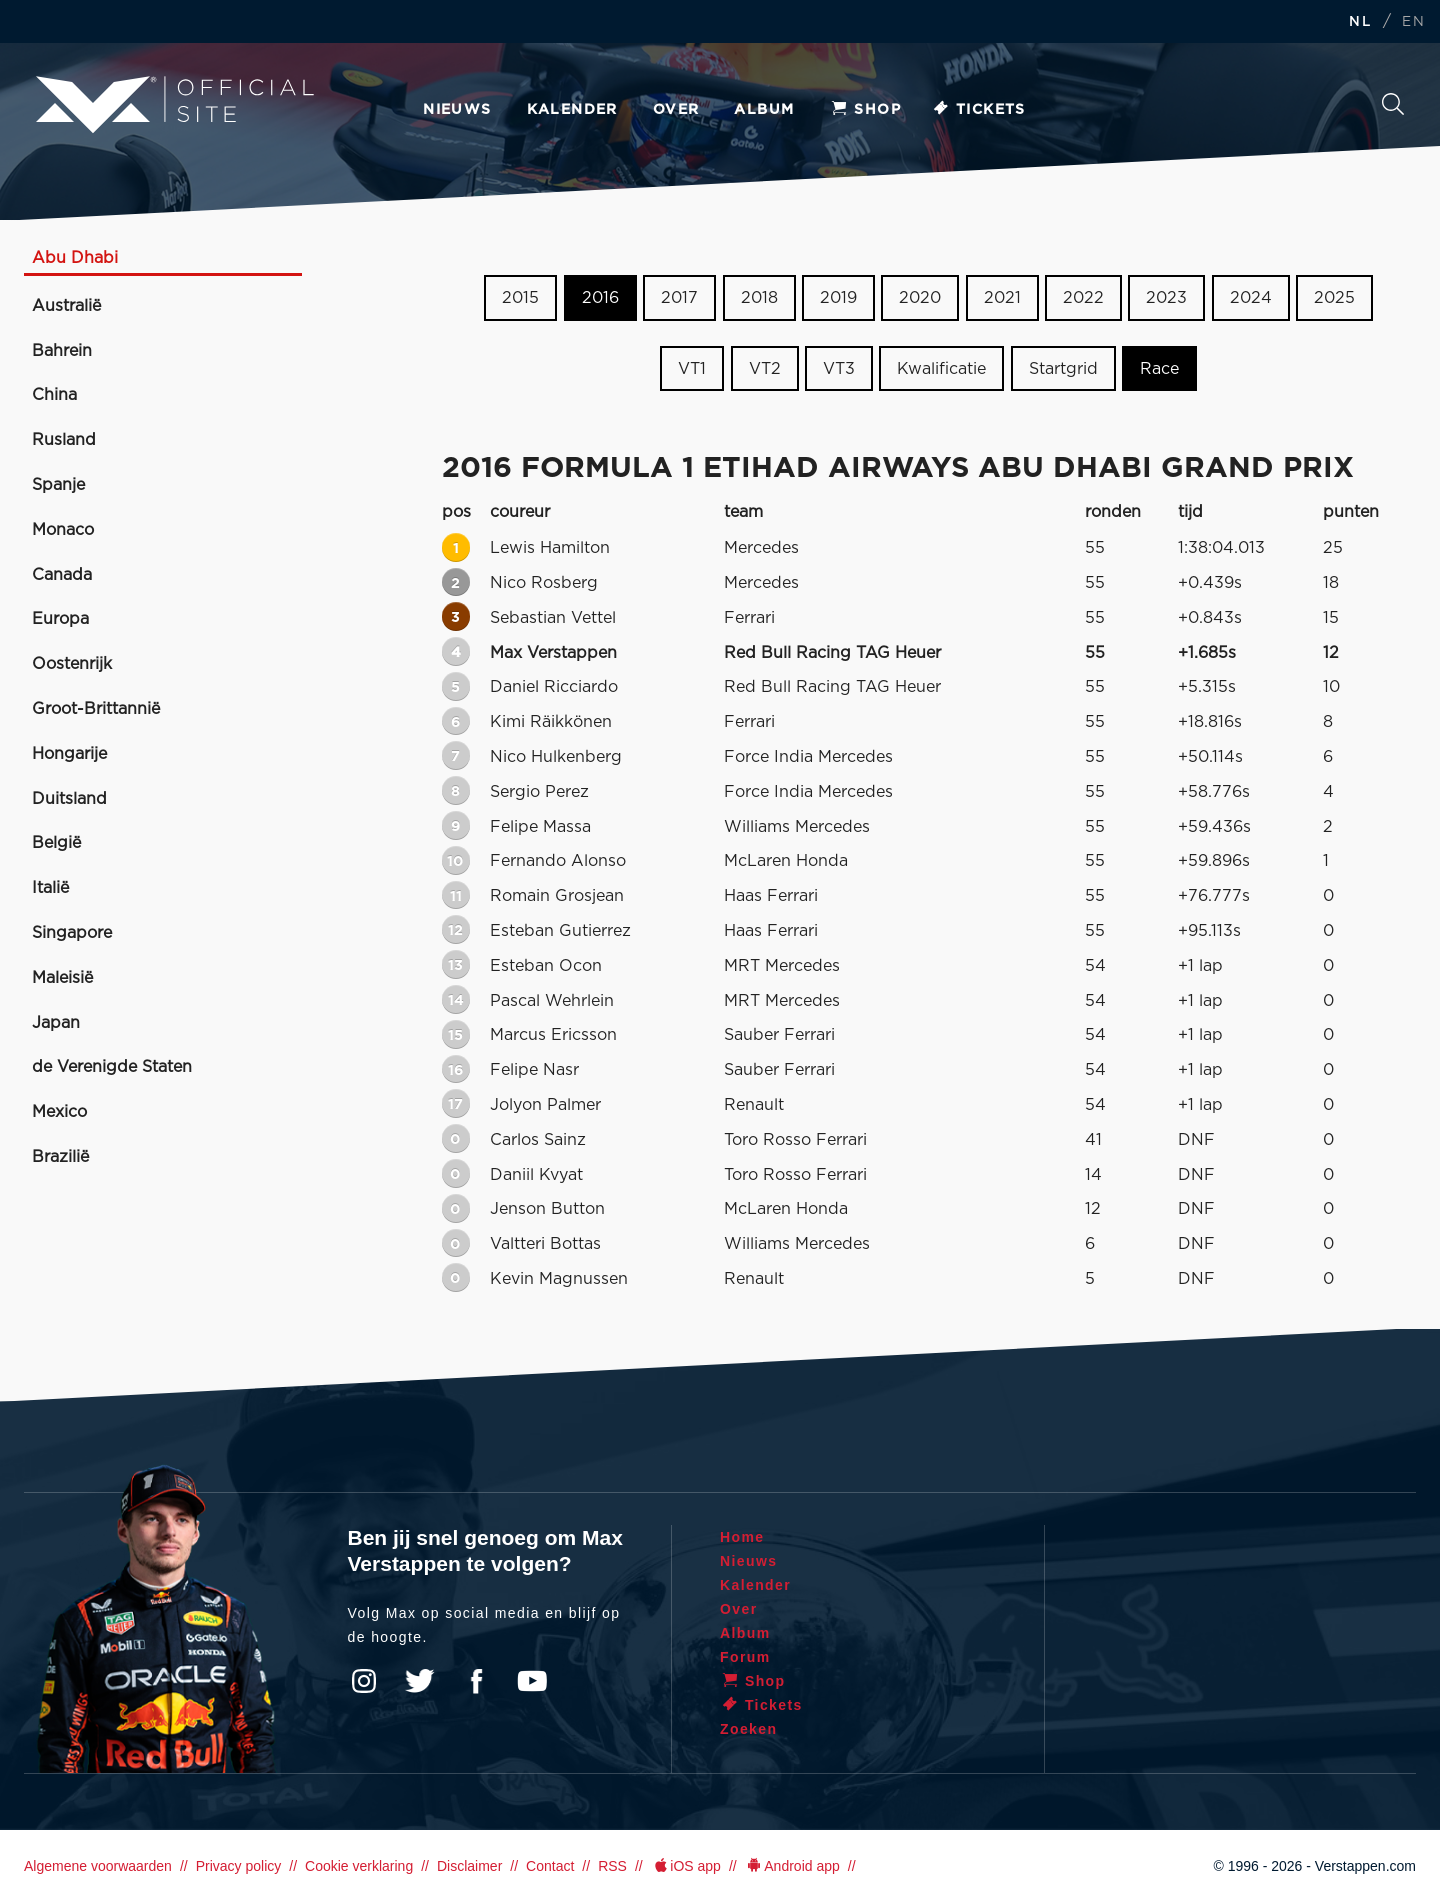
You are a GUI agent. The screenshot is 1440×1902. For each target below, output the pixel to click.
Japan (56, 1023)
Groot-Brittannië (96, 709)
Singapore (72, 933)
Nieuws (457, 110)
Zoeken (1393, 104)
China (54, 395)
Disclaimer (469, 1866)
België (56, 843)
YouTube (532, 1681)
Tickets (978, 110)
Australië (66, 306)
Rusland (64, 440)
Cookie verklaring (359, 1866)
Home (742, 1537)
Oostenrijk (72, 664)
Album (764, 110)
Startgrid (1063, 369)
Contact (550, 1866)
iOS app (686, 1866)
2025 (1334, 298)
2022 (1083, 298)
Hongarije (69, 754)
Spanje (58, 485)
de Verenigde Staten (112, 1067)
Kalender (572, 110)
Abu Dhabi (75, 258)
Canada (62, 575)
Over (676, 110)
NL (1360, 22)
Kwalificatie (941, 369)
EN (1413, 22)
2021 (1002, 298)
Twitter (420, 1681)
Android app (792, 1866)
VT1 (692, 369)
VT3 (839, 369)
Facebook (476, 1681)
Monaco (63, 530)
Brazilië (60, 1157)
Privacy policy (239, 1866)
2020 (920, 298)
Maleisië (62, 978)
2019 (838, 298)
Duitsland (69, 799)
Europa (60, 619)
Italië (50, 888)
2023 (1166, 298)
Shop (865, 110)
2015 (520, 298)
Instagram (364, 1681)
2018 (759, 298)
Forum (745, 1657)
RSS (612, 1866)
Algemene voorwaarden (98, 1866)
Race (1159, 369)
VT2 (765, 369)
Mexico (59, 1112)
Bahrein (62, 351)
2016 (600, 298)
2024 (1251, 298)
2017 (679, 298)
